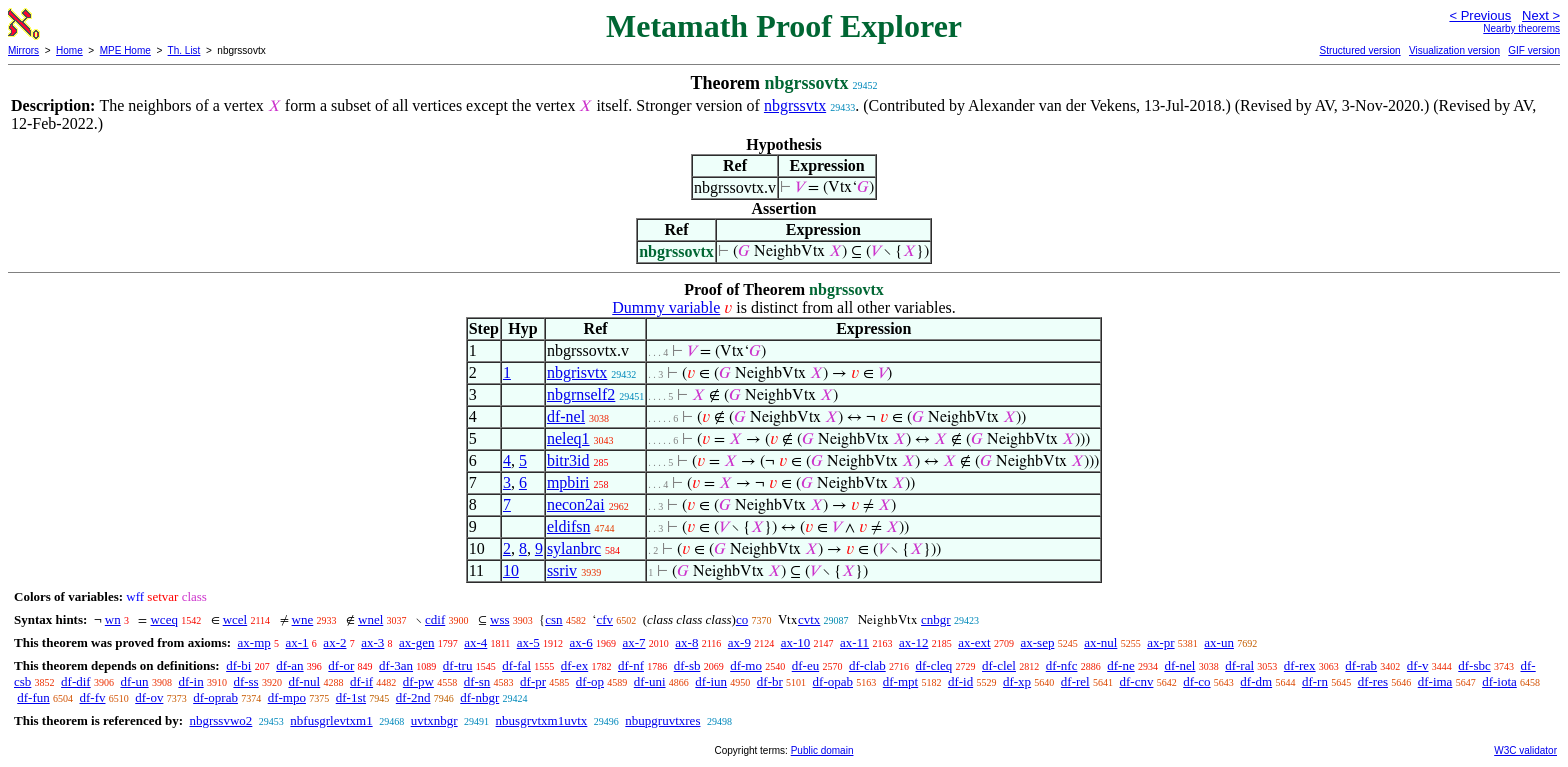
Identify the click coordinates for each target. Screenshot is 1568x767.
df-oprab (215, 697)
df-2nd (413, 697)
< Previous (1480, 15)
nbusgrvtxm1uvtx (542, 720)
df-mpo (287, 697)
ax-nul (1100, 642)
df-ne (1120, 665)
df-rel (1075, 681)
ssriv (562, 570)
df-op (590, 681)
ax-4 (475, 642)
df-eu (805, 665)
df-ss (245, 681)
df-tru (458, 665)
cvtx (809, 619)
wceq (163, 619)
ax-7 (633, 642)
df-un (134, 681)
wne (303, 619)
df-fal (516, 665)
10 (511, 570)
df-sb (687, 665)
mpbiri (568, 482)
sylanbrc (574, 548)
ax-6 (581, 642)
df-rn (1315, 681)
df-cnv (1136, 681)
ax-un (1219, 642)
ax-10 (796, 642)
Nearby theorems (1521, 28)
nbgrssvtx (795, 105)
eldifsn (569, 526)
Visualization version (1454, 50)
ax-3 (372, 642)
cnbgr (936, 619)
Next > (1541, 15)
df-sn (477, 681)
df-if (361, 681)
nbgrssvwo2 (220, 720)
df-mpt (900, 681)
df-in (190, 681)
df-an (289, 665)
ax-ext (974, 642)
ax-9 (739, 642)
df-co (1196, 681)
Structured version (1359, 50)
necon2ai (576, 504)
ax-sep (1037, 642)
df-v (1418, 665)
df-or (341, 665)
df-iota (1499, 681)
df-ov (149, 697)
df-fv (93, 697)
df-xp (1017, 681)
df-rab (1361, 665)
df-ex (574, 665)
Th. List (184, 50)
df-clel (999, 665)
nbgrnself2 (581, 394)
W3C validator (1525, 750)
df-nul (304, 681)
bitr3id (568, 460)
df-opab (833, 681)
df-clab (867, 665)
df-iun (711, 681)
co (742, 619)
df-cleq (933, 665)
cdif (435, 619)
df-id (960, 681)
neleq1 (568, 438)
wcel (235, 619)
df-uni (650, 681)
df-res (1373, 681)
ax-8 (686, 642)
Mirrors (23, 50)
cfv (604, 619)
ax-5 (528, 642)
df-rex (1300, 665)
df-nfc (1062, 665)
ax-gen (416, 642)
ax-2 (334, 642)
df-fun (33, 697)
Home (69, 50)
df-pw (418, 681)
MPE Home (125, 50)
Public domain (822, 750)
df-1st (351, 697)
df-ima (1435, 681)
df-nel (566, 416)
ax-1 (297, 642)
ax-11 (854, 642)
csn (553, 619)
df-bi (238, 665)
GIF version (1534, 50)
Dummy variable (666, 307)
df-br (770, 681)
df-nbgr (479, 697)
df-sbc (1474, 665)
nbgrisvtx (577, 372)
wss (500, 619)
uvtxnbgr (434, 720)
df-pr (533, 681)
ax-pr (1160, 642)
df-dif (76, 681)
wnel (370, 619)
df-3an (396, 665)
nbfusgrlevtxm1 (331, 720)
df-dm (1256, 681)
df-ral (1239, 665)
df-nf (631, 665)
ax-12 (914, 642)
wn (113, 619)
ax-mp (254, 642)
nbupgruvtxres (662, 720)
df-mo (746, 665)
